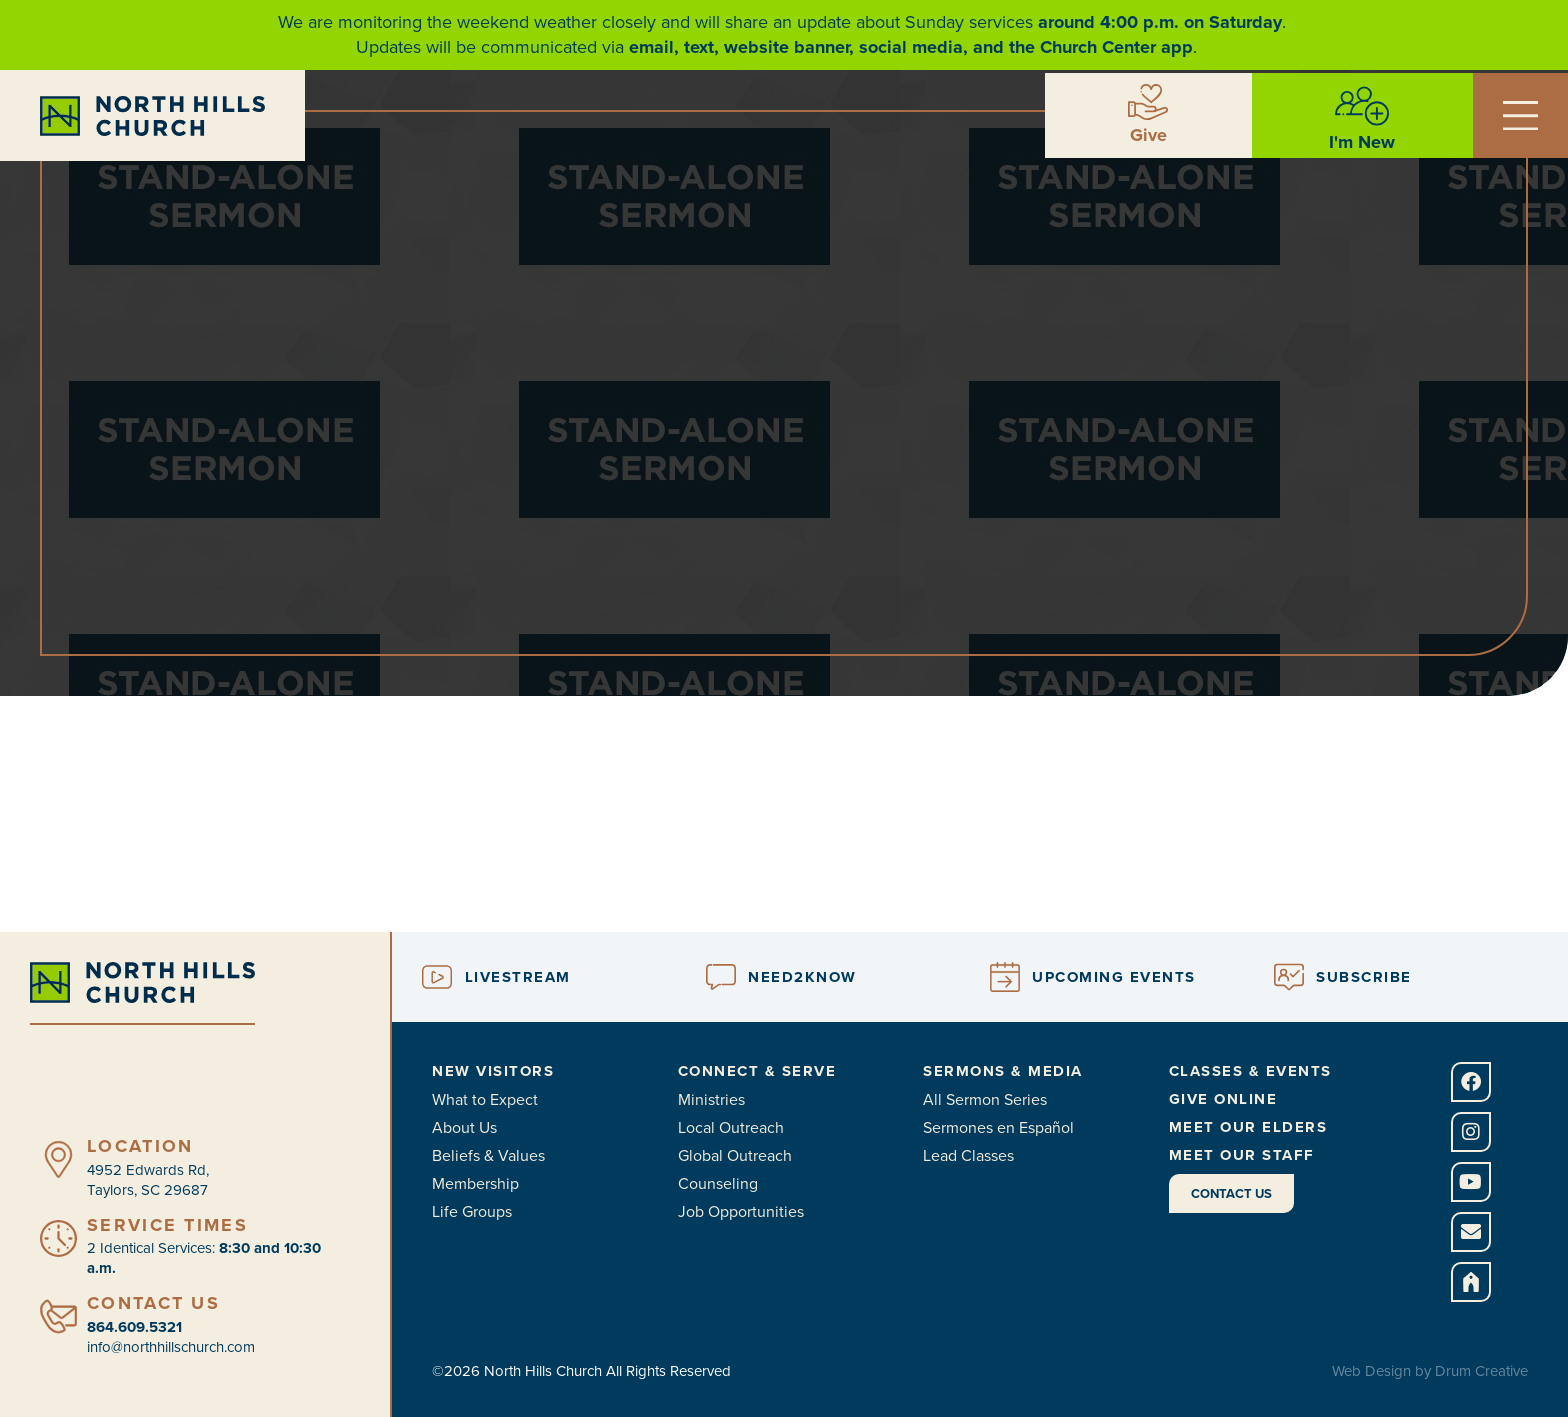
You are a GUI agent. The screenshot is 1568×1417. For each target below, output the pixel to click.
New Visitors (493, 1071)
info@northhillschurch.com (171, 1347)
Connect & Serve (757, 1071)
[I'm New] (1362, 106)
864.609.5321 (134, 1327)
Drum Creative (1481, 1371)
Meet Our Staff (1242, 1155)
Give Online (1223, 1099)
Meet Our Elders (1248, 1127)
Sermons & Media (1003, 1071)
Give (1148, 135)
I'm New (1362, 142)
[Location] (58, 1159)
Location (140, 1146)
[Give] (1148, 102)
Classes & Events (1250, 1071)
